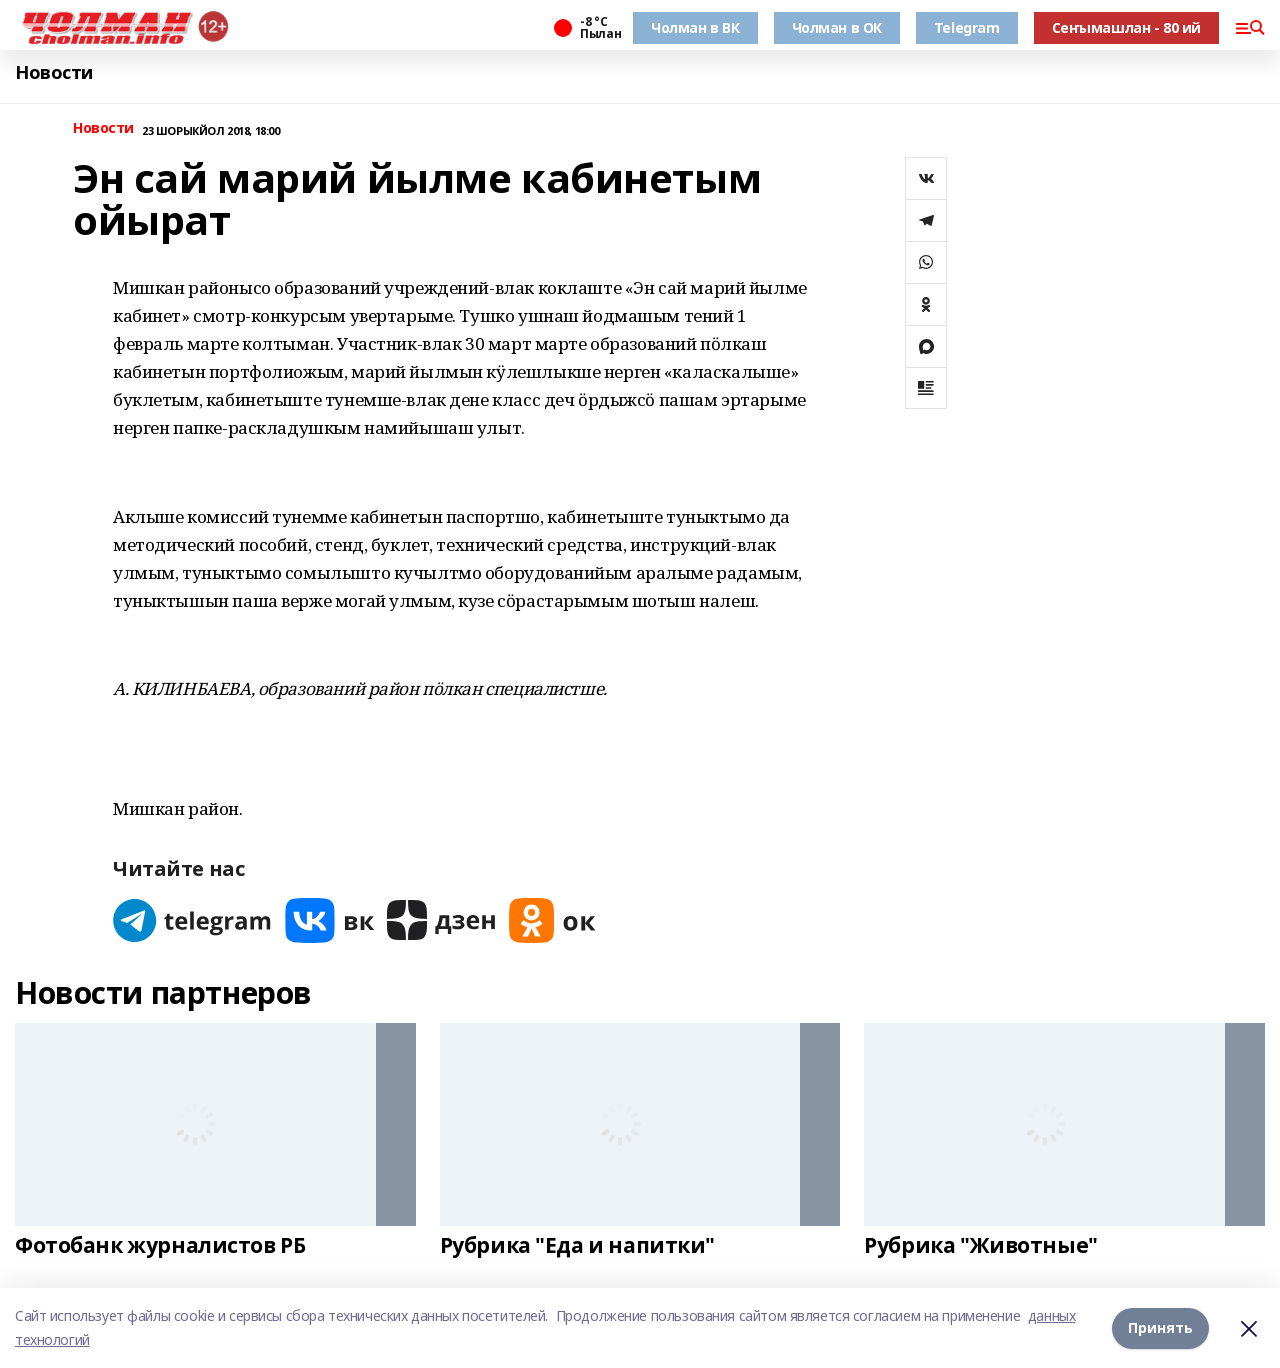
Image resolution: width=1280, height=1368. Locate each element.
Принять (1160, 1327)
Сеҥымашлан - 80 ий (1126, 27)
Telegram (967, 27)
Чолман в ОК (837, 27)
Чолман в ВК (695, 27)
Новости (54, 72)
